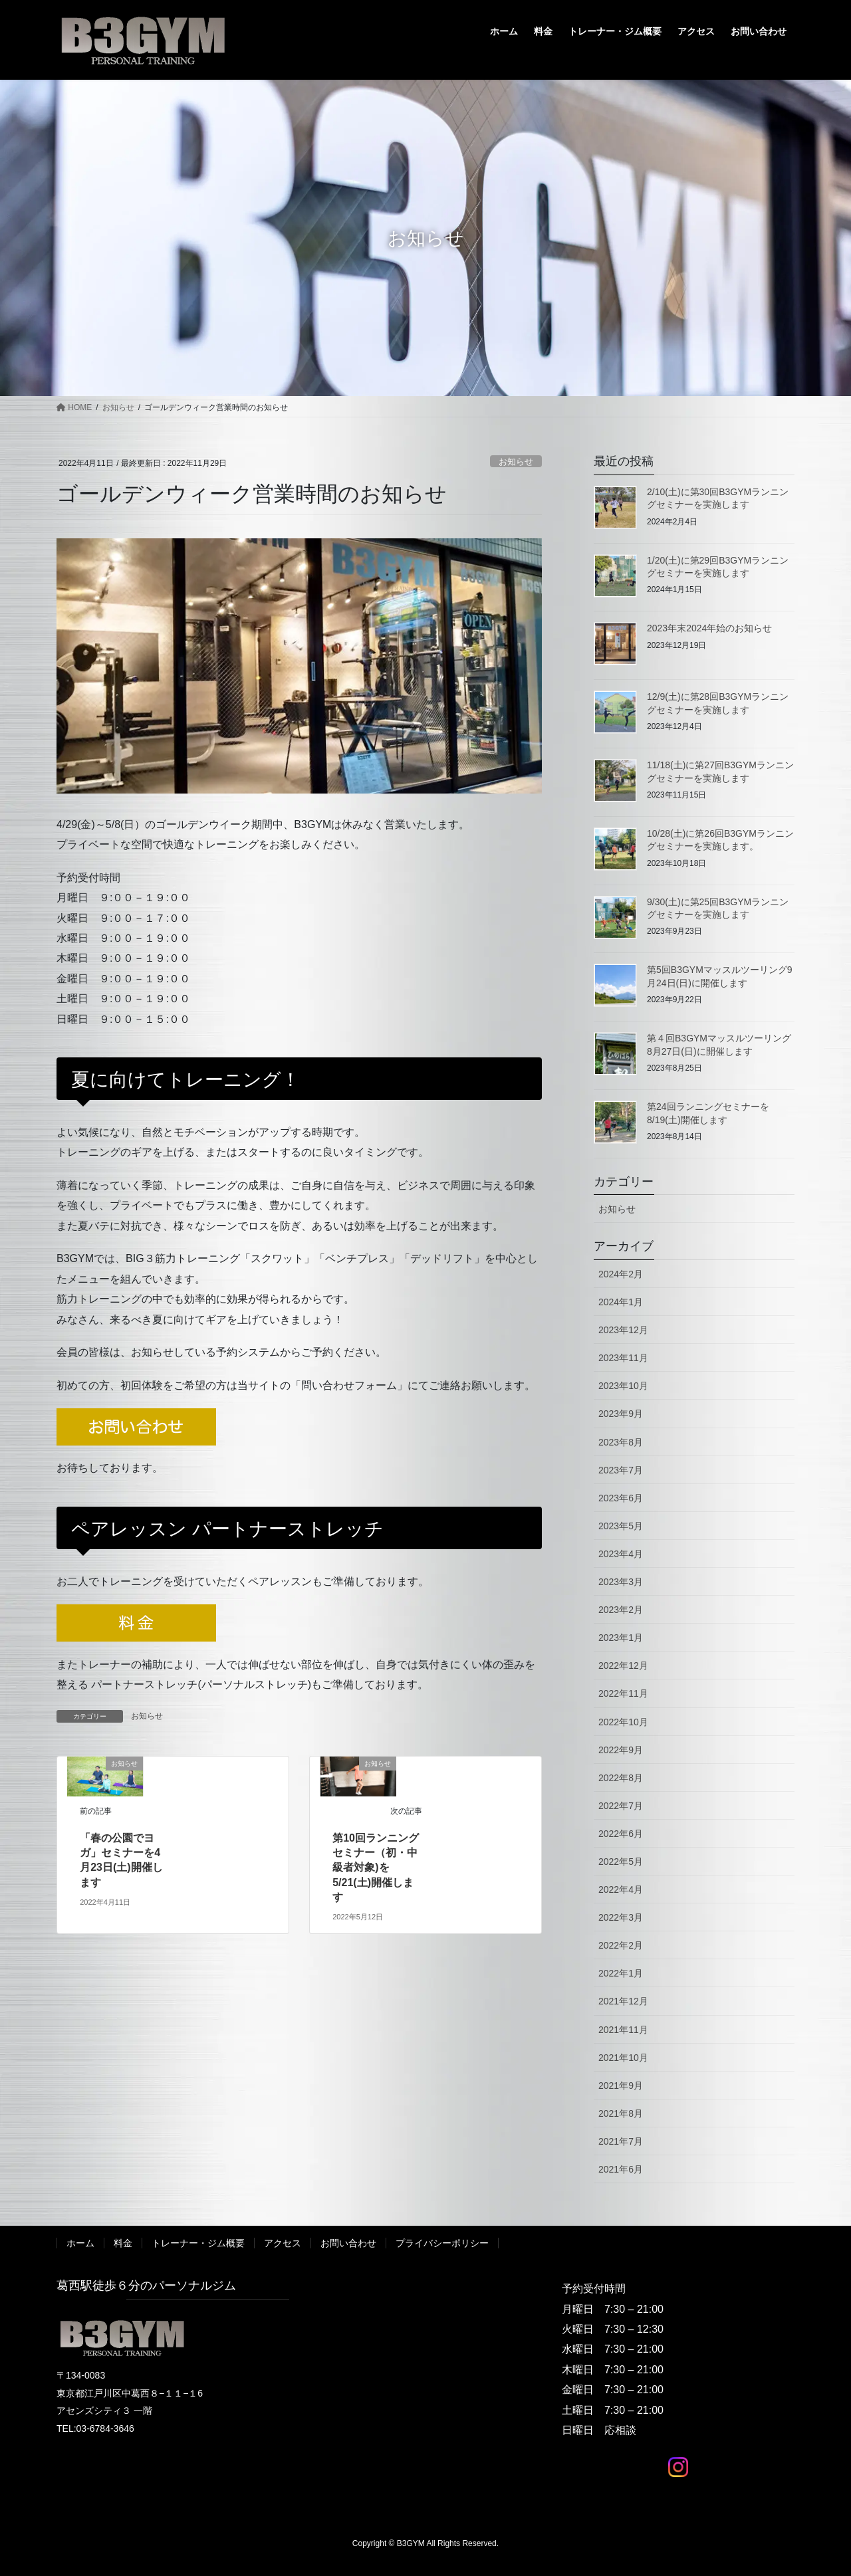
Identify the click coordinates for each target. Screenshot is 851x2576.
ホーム (80, 2243)
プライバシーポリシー (442, 2243)
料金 (123, 2243)
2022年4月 (620, 1889)
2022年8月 (620, 1777)
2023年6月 (620, 1498)
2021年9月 (620, 2085)
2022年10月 (623, 1722)
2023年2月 (620, 1609)
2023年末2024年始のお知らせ (709, 628)
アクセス (282, 2243)
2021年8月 (620, 2113)
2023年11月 (623, 1357)
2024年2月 (620, 1274)
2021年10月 (623, 2057)
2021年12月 (623, 2001)
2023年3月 (620, 1581)
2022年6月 (620, 1833)
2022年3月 (620, 1917)
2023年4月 (620, 1554)
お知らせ (516, 462)
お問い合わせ (348, 2243)
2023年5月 (620, 1526)
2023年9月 (620, 1413)
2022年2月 (620, 1945)
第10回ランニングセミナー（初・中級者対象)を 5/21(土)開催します (375, 1867)
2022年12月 (623, 1665)
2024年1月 (620, 1302)
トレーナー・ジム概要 (198, 2243)
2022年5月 (620, 1861)
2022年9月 (620, 1750)
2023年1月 (620, 1637)
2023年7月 (620, 1470)
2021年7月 (620, 2141)
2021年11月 (623, 2029)
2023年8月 (620, 1442)
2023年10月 (623, 1385)
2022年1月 (620, 1973)
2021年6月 (620, 2169)
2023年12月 (623, 1330)
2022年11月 (623, 1693)
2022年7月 (620, 1805)
